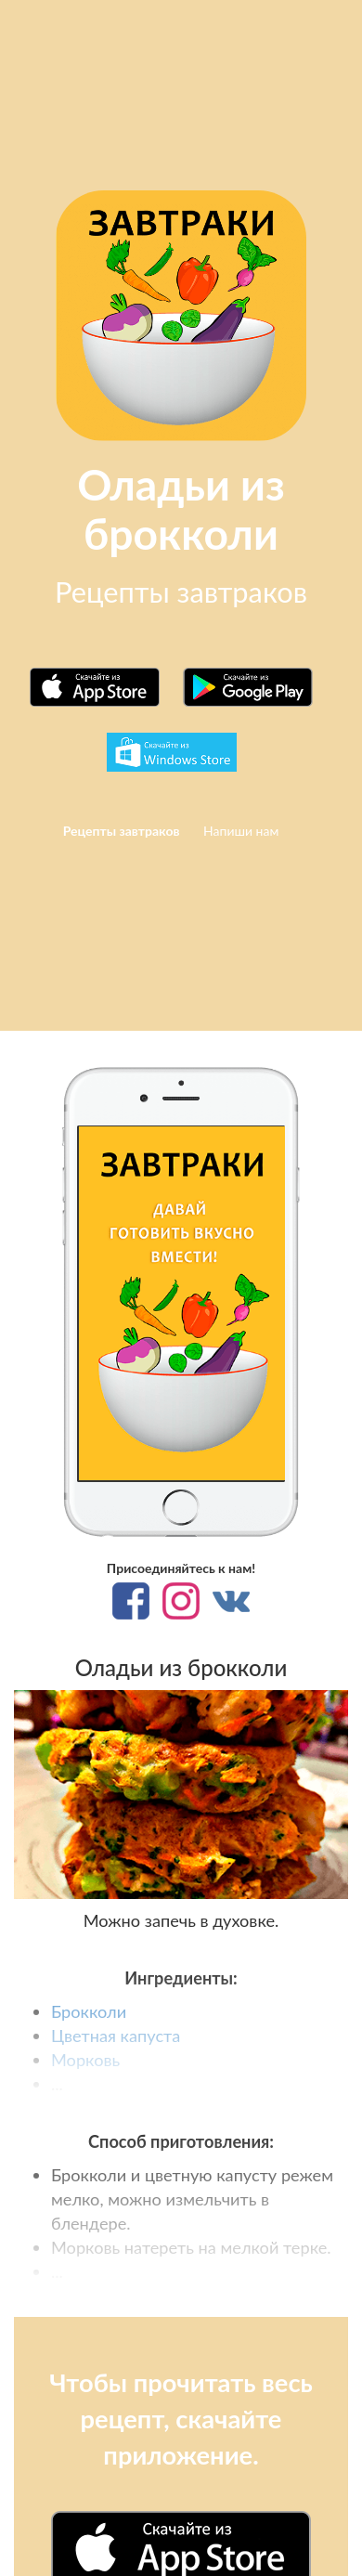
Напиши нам (240, 831)
